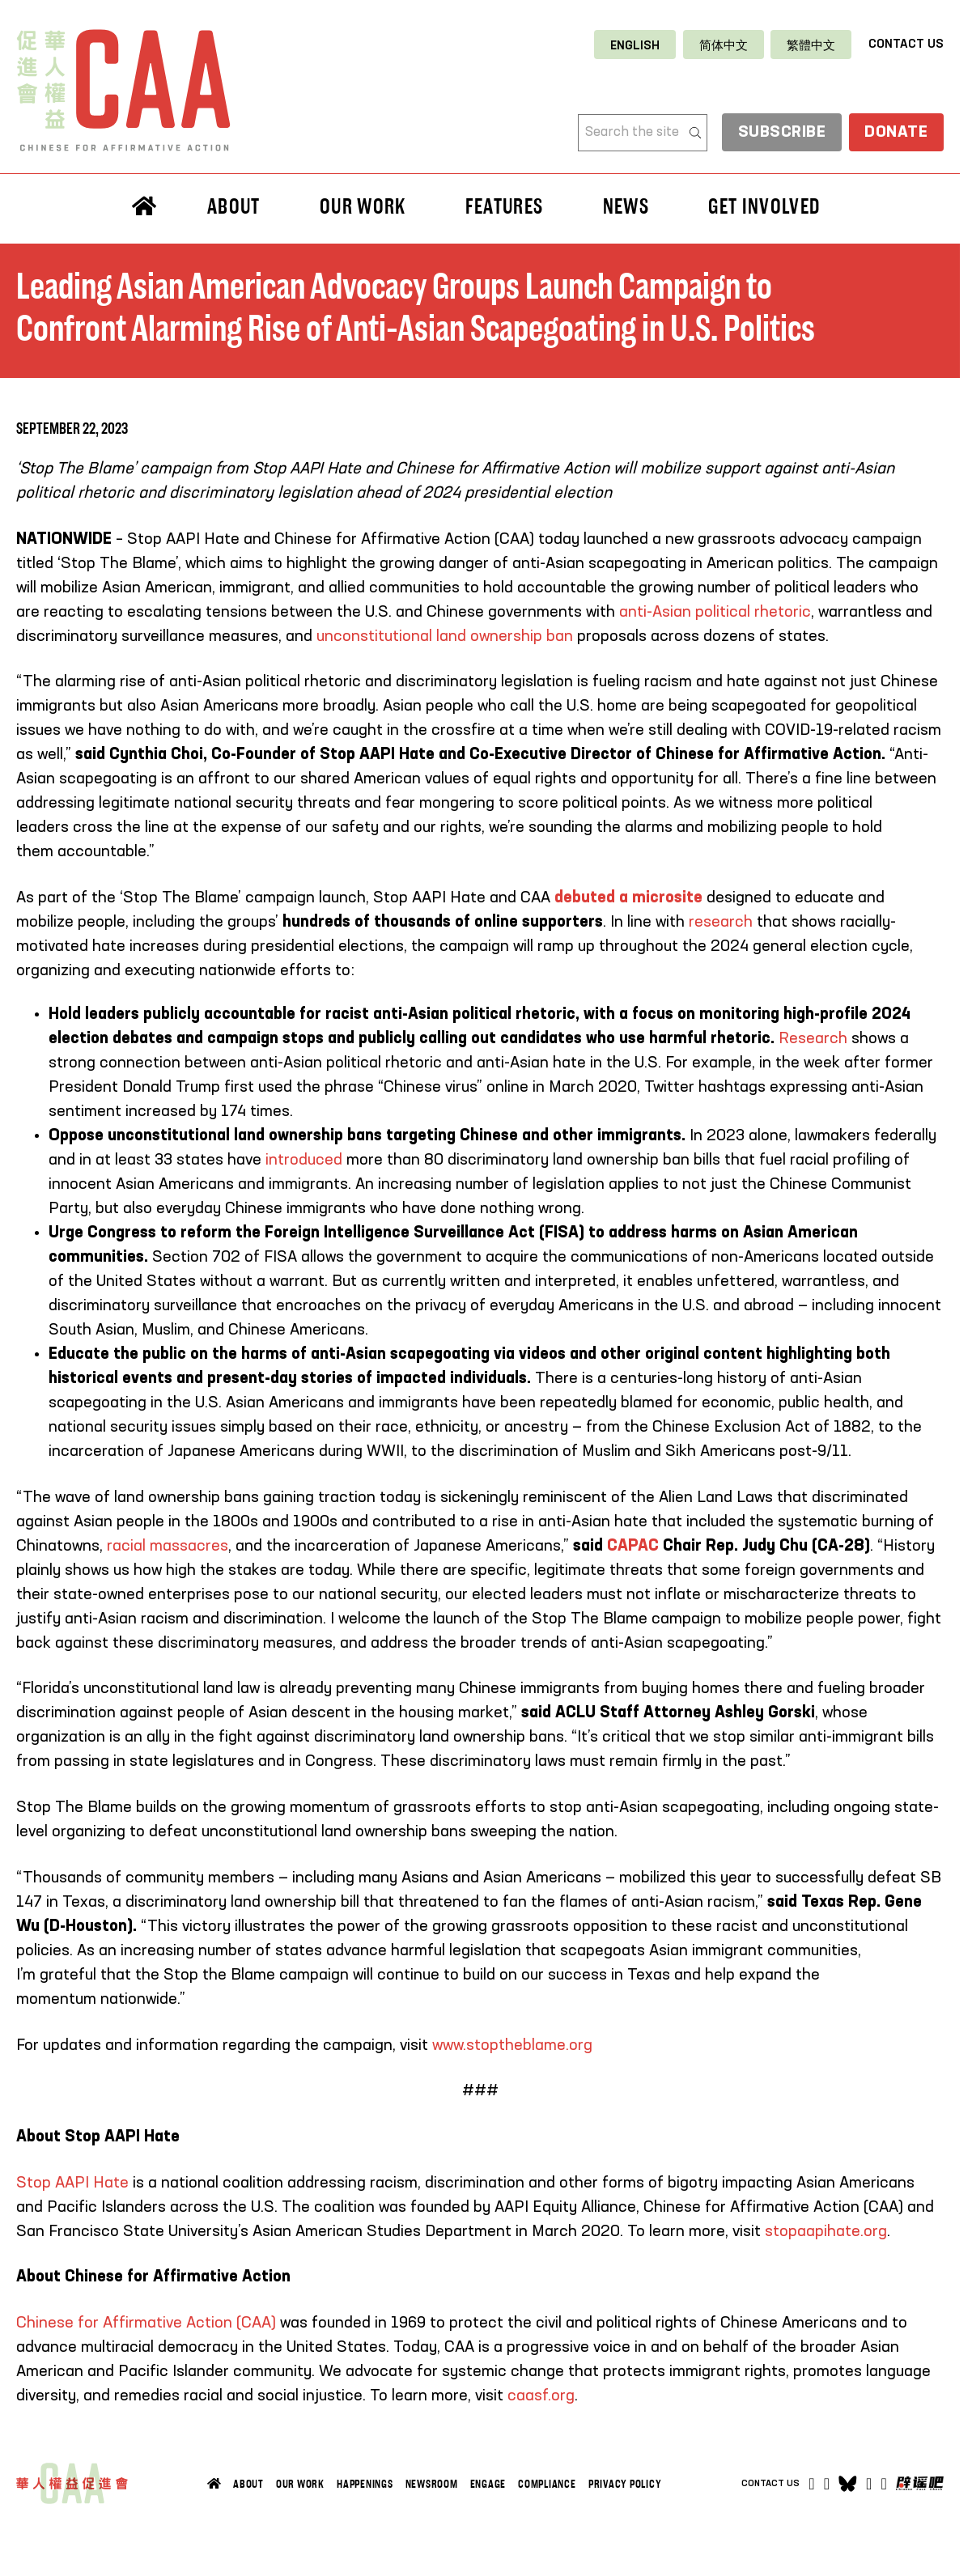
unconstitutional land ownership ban (444, 637)
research (721, 923)
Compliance (547, 2483)
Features (504, 206)
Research (815, 1039)
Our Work (363, 206)
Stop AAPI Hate (72, 2183)
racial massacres (167, 1546)
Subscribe (779, 133)
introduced (303, 1160)
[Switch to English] (635, 45)
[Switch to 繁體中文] (810, 45)
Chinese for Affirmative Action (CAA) (146, 2323)
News (626, 206)
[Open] (884, 2484)
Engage (488, 2483)
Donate (895, 133)
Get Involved (764, 206)
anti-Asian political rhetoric (715, 613)
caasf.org (541, 2396)
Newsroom (431, 2483)
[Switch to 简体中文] (723, 45)
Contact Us (906, 44)
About (234, 206)
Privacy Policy (625, 2483)
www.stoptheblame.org (512, 2046)
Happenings (365, 2483)
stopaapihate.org (826, 2232)
